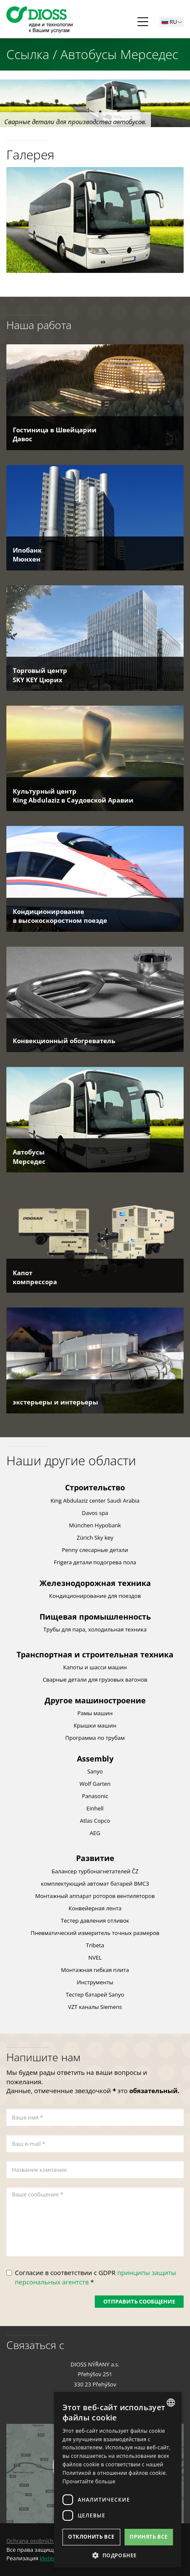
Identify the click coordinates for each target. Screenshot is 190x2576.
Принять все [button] (148, 2536)
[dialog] (117, 2479)
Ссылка (27, 54)
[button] (117, 2555)
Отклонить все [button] (91, 2536)
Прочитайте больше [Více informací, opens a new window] (88, 2481)
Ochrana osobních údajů (37, 2541)
